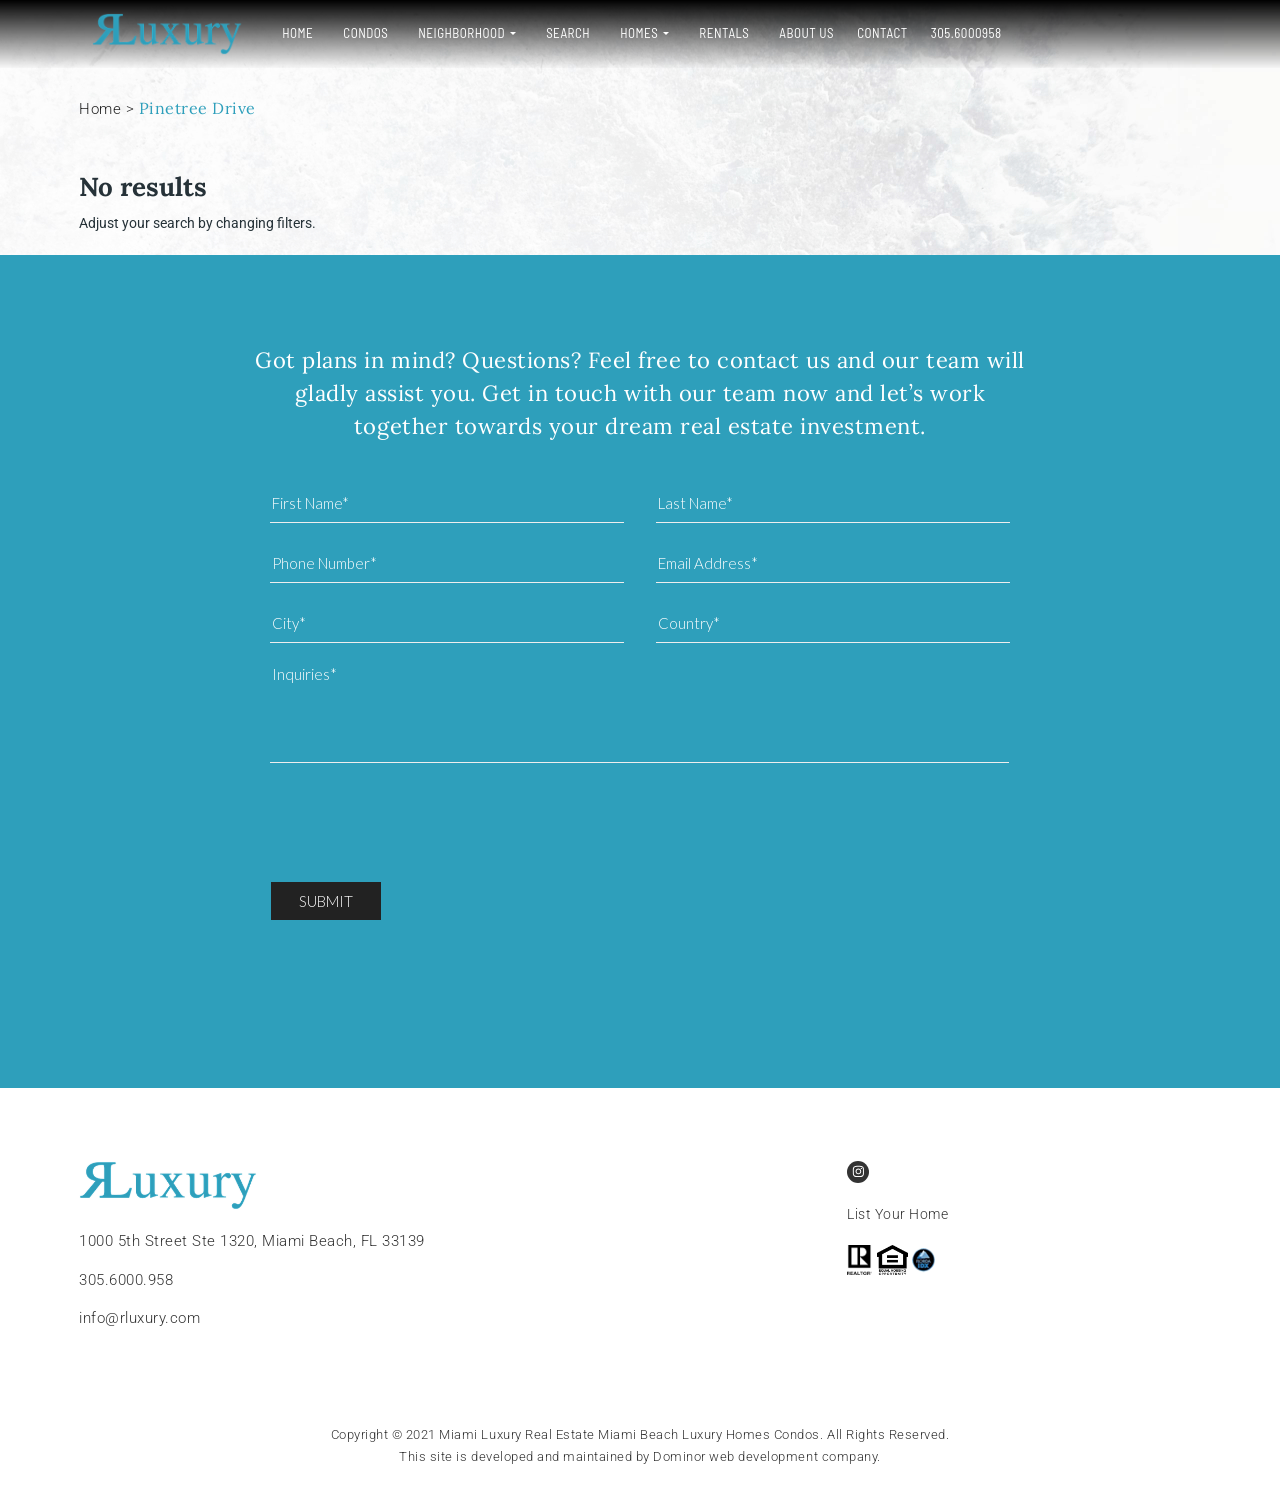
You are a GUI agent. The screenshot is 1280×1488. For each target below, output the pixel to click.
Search (556, 33)
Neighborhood (449, 33)
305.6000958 (954, 33)
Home (285, 33)
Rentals (712, 33)
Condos (353, 33)
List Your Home (897, 1214)
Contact (870, 33)
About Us (794, 33)
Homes (627, 33)
